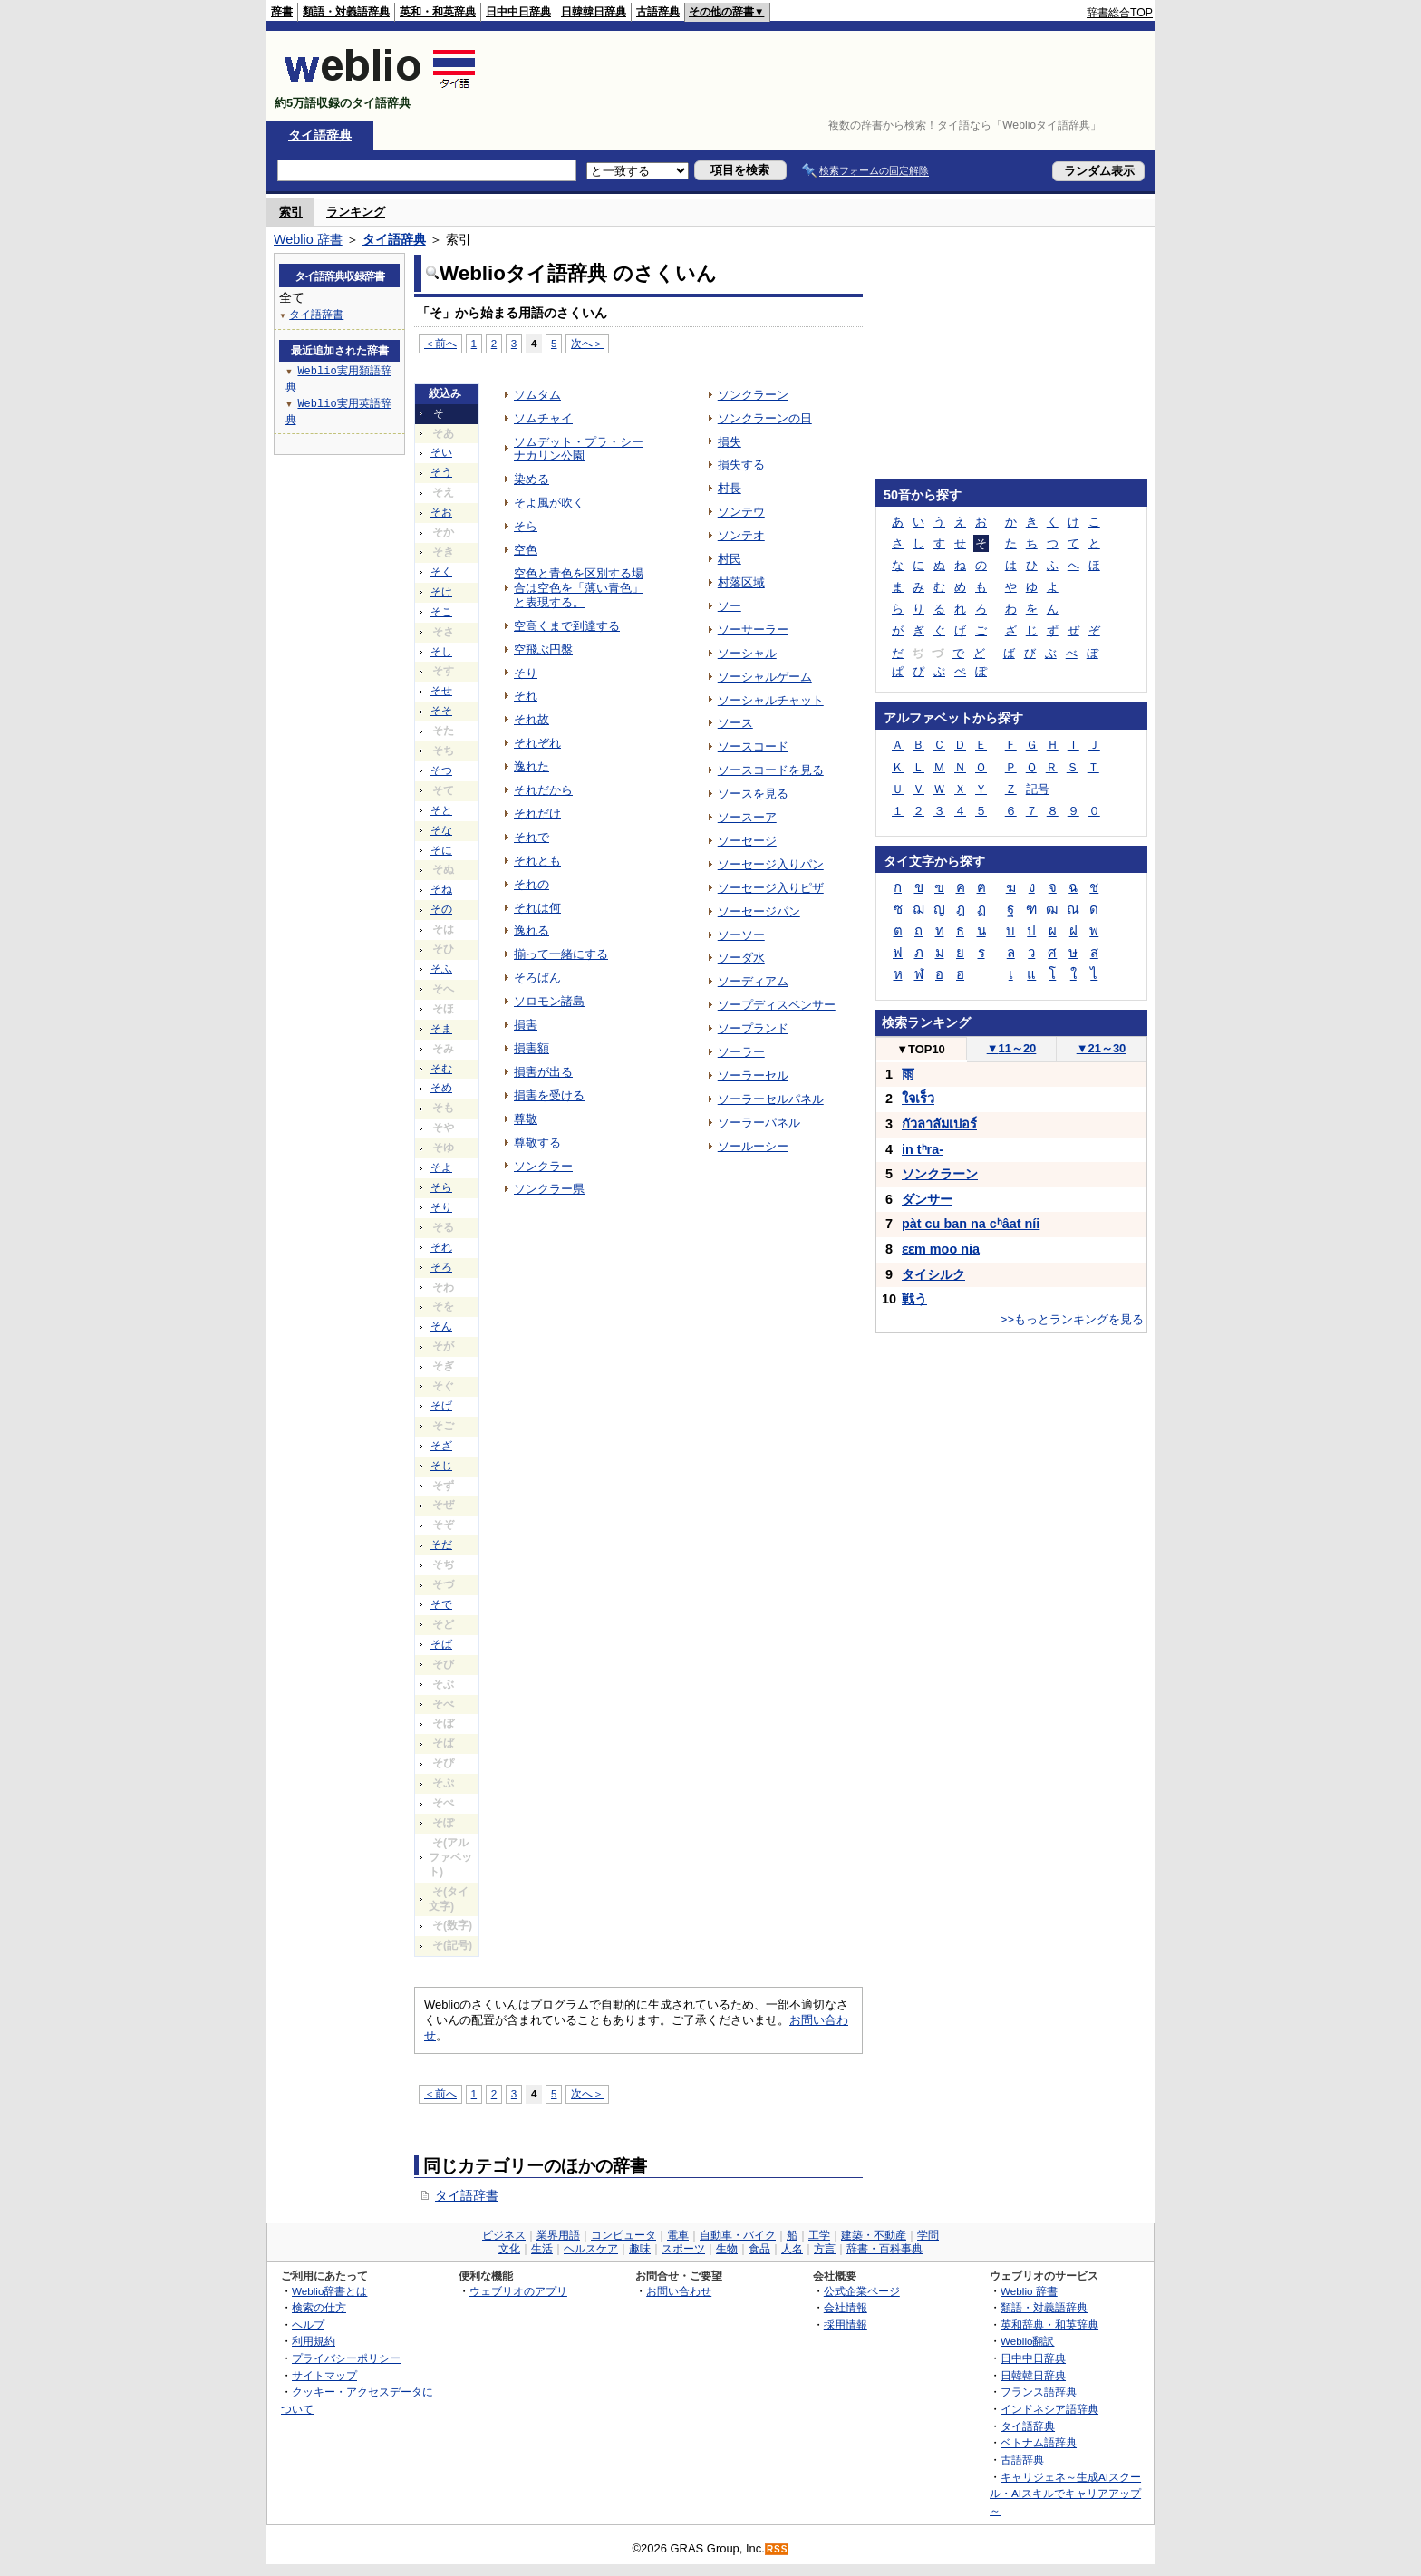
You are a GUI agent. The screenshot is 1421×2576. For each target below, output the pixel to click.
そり (441, 1207)
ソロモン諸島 (549, 1001)
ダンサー (927, 1199)
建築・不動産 (873, 2235)
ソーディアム (753, 981)
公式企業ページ (862, 2291)
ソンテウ (741, 511)
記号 (1037, 789)
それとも (537, 860)
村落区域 (741, 582)
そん (441, 1326)
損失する (741, 464)
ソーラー (741, 1052)
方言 (825, 2248)
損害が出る (543, 1072)
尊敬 (525, 1119)
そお (441, 512)
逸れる (531, 930)
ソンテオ (741, 535)
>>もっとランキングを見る (1072, 1319)
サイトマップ (324, 2375)
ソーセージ (747, 840)
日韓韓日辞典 (593, 11)
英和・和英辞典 (438, 11)
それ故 (531, 719)
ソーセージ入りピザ (771, 888)
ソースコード (753, 746)
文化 (509, 2248)
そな (441, 830)
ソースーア (747, 817)
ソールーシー (753, 1146)
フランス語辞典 (1038, 2391)
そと (441, 810)
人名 (792, 2248)
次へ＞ (587, 343)
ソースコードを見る (771, 770)
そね (441, 889)
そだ (441, 1544)
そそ (441, 710)
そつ (441, 770)
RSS (777, 2549)
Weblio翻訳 (1027, 2341)
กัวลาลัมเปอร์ (939, 1124)
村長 (729, 488)
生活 (542, 2248)
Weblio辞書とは (329, 2291)
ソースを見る (753, 793)
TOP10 (920, 1049)
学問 (928, 2235)
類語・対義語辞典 (346, 11)
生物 (727, 2248)
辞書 (282, 11)
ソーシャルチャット (771, 700)
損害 (525, 1024)
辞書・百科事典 (884, 2248)
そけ (441, 592)
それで (531, 837)
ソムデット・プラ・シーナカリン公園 (578, 449)
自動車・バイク (738, 2235)
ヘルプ (308, 2324)
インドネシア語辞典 (1049, 2409)
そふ (441, 969)
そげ (441, 1405)
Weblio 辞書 (308, 239)
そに (441, 850)
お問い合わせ (678, 2291)
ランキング (355, 211)
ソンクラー (543, 1166)
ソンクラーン (753, 395)
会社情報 (845, 2307)
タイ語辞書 (466, 2195)
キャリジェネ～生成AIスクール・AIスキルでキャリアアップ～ (1065, 2493)
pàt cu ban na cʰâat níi (970, 1223)
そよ (441, 1167)
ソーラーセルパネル (771, 1099)
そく (441, 572)
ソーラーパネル (759, 1122)
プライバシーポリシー (346, 2358)
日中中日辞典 (518, 11)
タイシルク (933, 1274)
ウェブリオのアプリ (518, 2291)
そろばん (537, 977)
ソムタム (537, 395)
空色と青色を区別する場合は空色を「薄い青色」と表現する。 (578, 588)
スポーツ (683, 2248)
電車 (678, 2235)
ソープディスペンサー (777, 1005)
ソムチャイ (543, 418)
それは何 (537, 908)
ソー (729, 606)
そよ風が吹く (549, 502)
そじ (441, 1465)
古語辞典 (658, 11)
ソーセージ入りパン (771, 864)
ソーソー (741, 935)
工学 (819, 2235)
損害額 (531, 1048)
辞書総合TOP (1120, 12)
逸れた (531, 766)
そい (441, 452)
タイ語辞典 (320, 135)
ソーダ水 (741, 957)
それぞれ (537, 743)
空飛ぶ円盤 (543, 649)
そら (441, 1187)
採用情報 (845, 2324)
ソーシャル (747, 653)
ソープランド (753, 1028)
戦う (914, 1299)
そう (441, 472)
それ (441, 1247)
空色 (525, 550)
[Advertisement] (823, 76)
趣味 (640, 2248)
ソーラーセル (753, 1075)
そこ (441, 611)
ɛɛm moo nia (941, 1249)
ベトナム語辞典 (1038, 2442)
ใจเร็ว (918, 1098)
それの (531, 884)
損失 (729, 442)
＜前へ (440, 343)
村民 (729, 559)
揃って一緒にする (561, 954)
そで (441, 1604)
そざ (441, 1445)
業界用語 (558, 2235)
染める (531, 479)
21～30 (1101, 1048)
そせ (441, 690)
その (441, 909)
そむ (441, 1068)
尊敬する (537, 1142)
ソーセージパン (759, 911)
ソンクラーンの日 (765, 418)
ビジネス (504, 2235)
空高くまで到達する (567, 626)
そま (441, 1028)
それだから (543, 790)
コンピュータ (623, 2235)
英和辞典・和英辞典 (1049, 2324)
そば (441, 1644)
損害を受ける (549, 1095)
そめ (441, 1087)
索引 (291, 211)
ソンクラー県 (549, 1189)
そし (441, 651)
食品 (759, 2248)
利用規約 (313, 2341)
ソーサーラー (753, 629)
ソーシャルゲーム (765, 676)
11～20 (1012, 1048)
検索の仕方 (319, 2307)
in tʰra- (922, 1149)
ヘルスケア (591, 2248)
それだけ (537, 813)
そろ (441, 1267)
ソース (735, 723)
